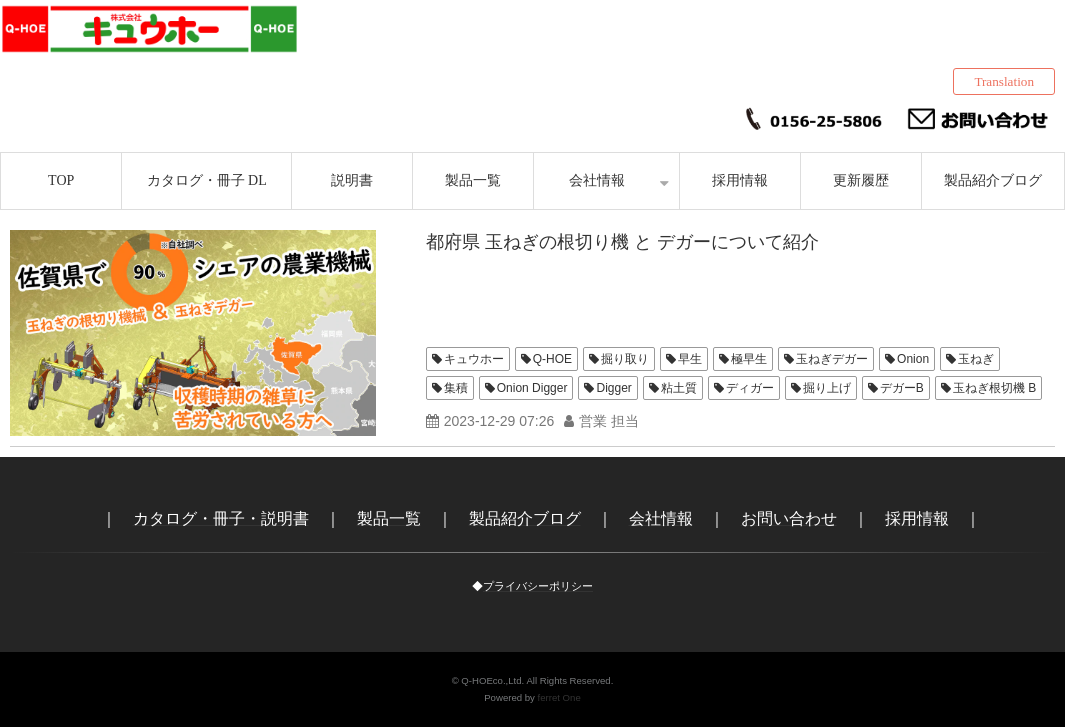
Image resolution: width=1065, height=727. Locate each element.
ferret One (559, 697)
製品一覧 (473, 180)
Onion (913, 359)
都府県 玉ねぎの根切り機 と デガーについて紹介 (622, 242)
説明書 (352, 180)
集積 (456, 388)
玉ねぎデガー (832, 359)
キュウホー (474, 359)
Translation (1004, 81)
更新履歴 (861, 180)
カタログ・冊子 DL (207, 180)
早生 (690, 359)
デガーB (902, 388)
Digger (613, 388)
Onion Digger (532, 388)
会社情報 (597, 180)
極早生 (749, 359)
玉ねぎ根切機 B (994, 388)
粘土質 (679, 388)
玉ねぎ (976, 359)
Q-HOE (552, 359)
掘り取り (625, 359)
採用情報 (740, 180)
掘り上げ (827, 388)
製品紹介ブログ (993, 180)
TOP (61, 180)
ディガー (750, 388)
